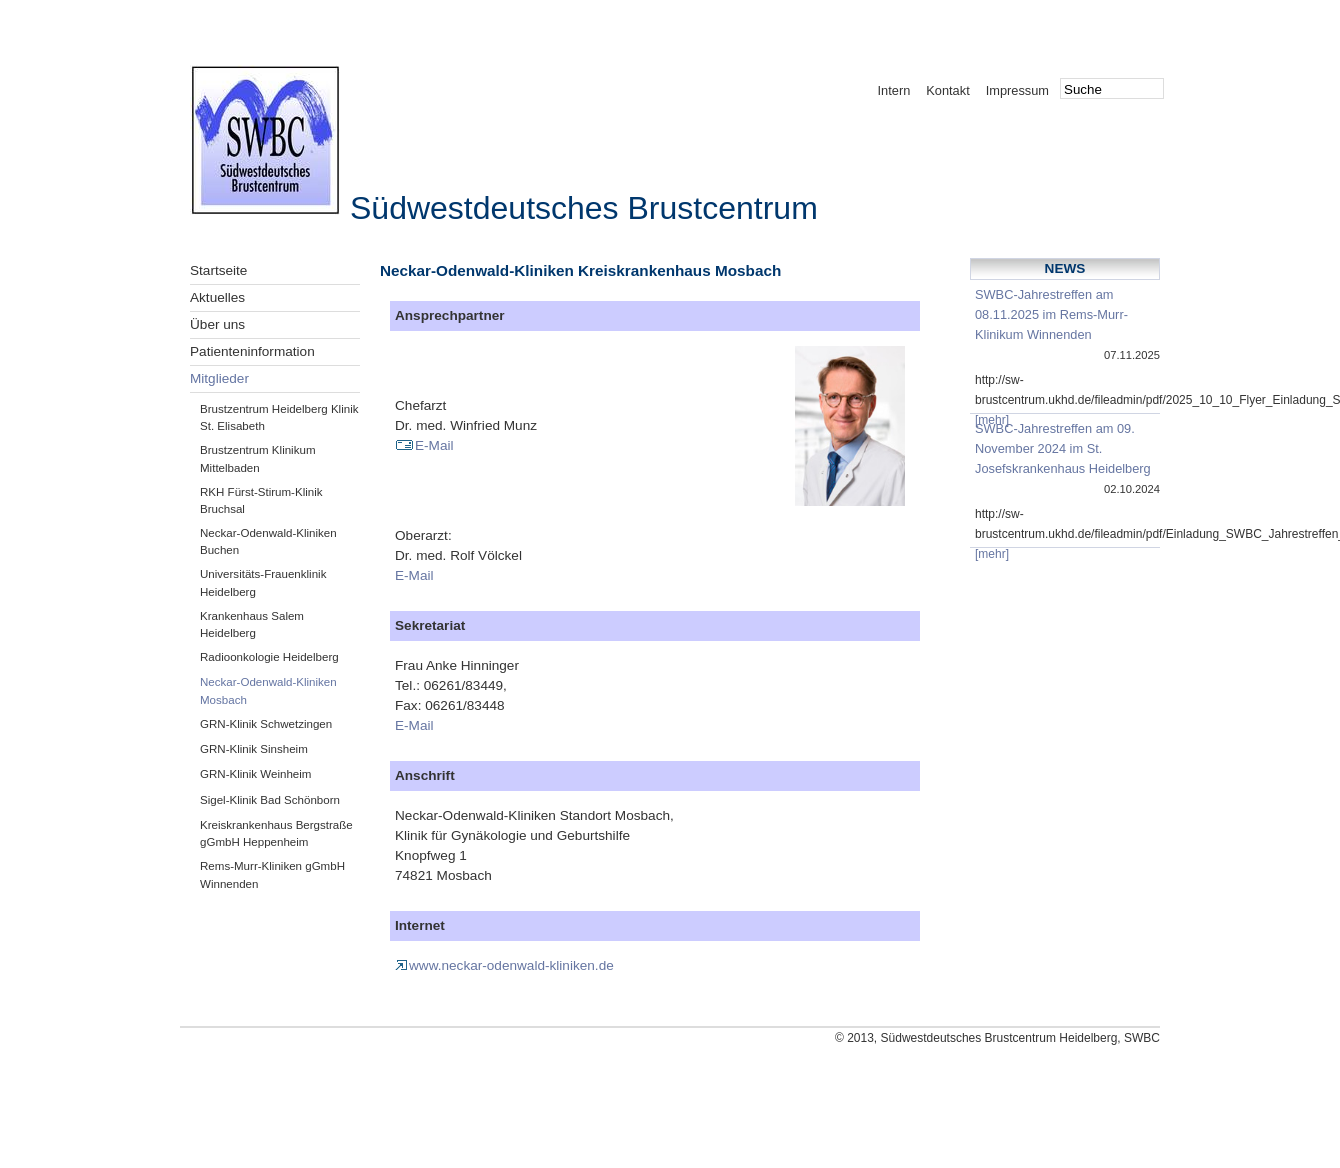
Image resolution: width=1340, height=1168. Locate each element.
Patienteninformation (252, 351)
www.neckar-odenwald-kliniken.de (504, 965)
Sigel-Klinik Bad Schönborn (270, 800)
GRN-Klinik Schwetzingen (266, 724)
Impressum (1017, 90)
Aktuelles (217, 297)
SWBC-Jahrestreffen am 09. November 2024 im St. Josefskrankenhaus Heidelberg (1063, 448)
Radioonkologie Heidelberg (269, 657)
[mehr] (992, 420)
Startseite (218, 270)
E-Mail (424, 445)
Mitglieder (219, 378)
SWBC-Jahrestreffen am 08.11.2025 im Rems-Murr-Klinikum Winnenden (1051, 314)
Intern (894, 90)
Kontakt (947, 90)
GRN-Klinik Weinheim (255, 774)
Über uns (217, 324)
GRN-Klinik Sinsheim (254, 749)
